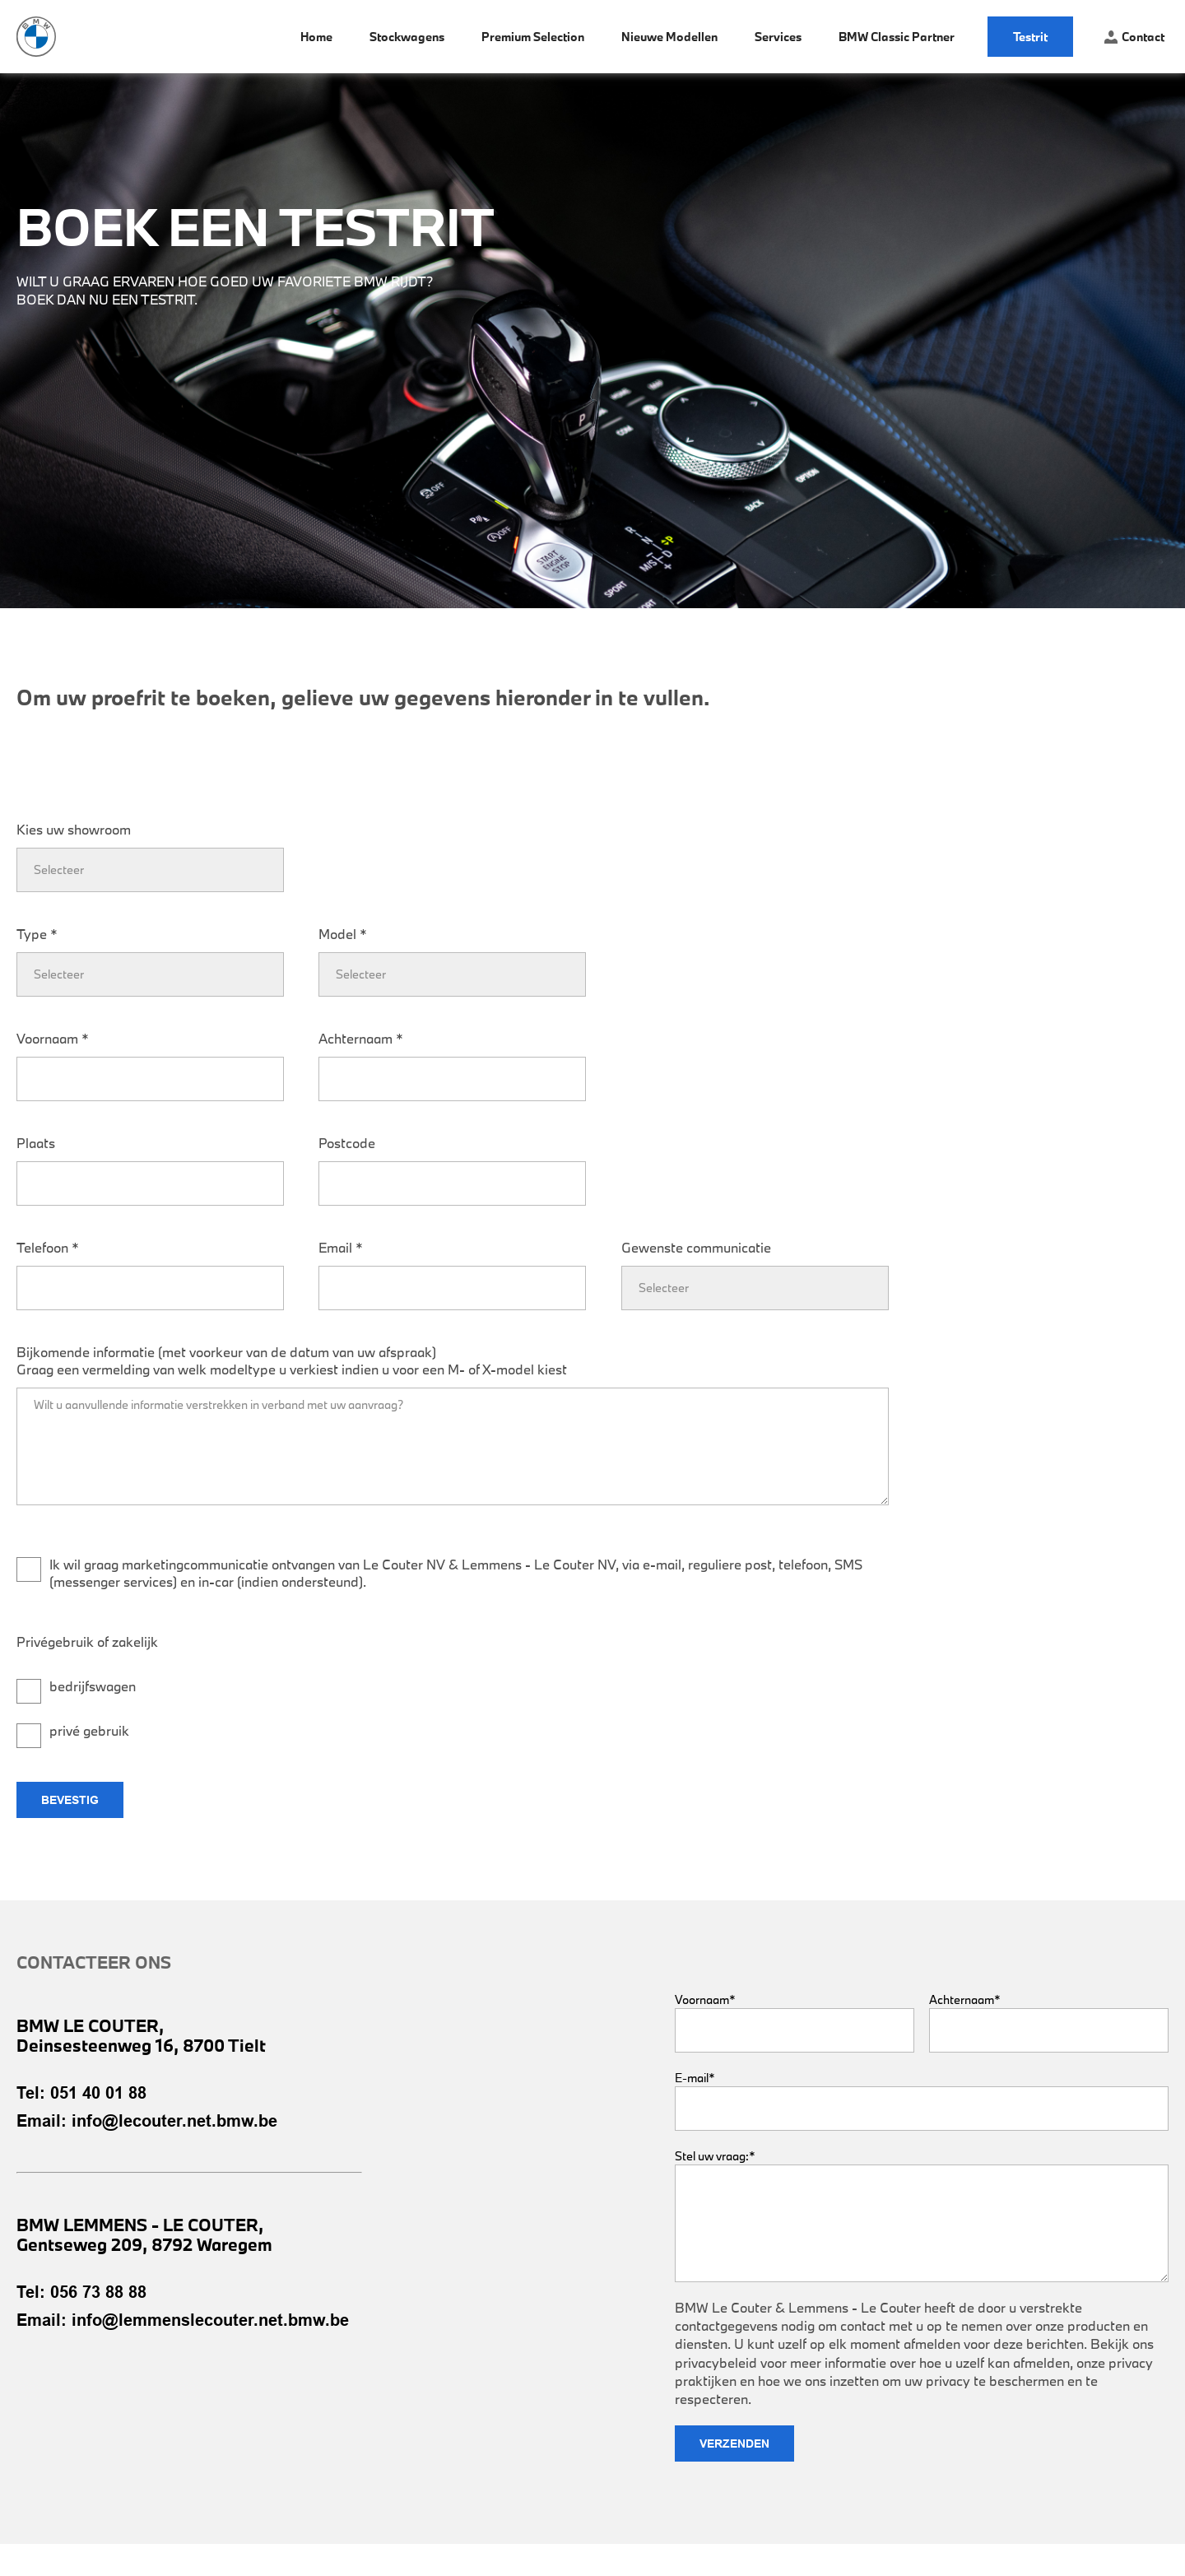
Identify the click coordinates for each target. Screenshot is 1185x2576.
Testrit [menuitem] (1030, 36)
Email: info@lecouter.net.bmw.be (146, 2121)
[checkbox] (150, 1699)
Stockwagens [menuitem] (406, 36)
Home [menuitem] (316, 36)
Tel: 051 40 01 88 (81, 2093)
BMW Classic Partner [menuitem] (897, 36)
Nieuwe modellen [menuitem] (669, 36)
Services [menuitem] (778, 36)
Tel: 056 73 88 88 (81, 2292)
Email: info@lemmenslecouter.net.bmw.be (182, 2320)
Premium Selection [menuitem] (532, 36)
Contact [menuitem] (1134, 36)
